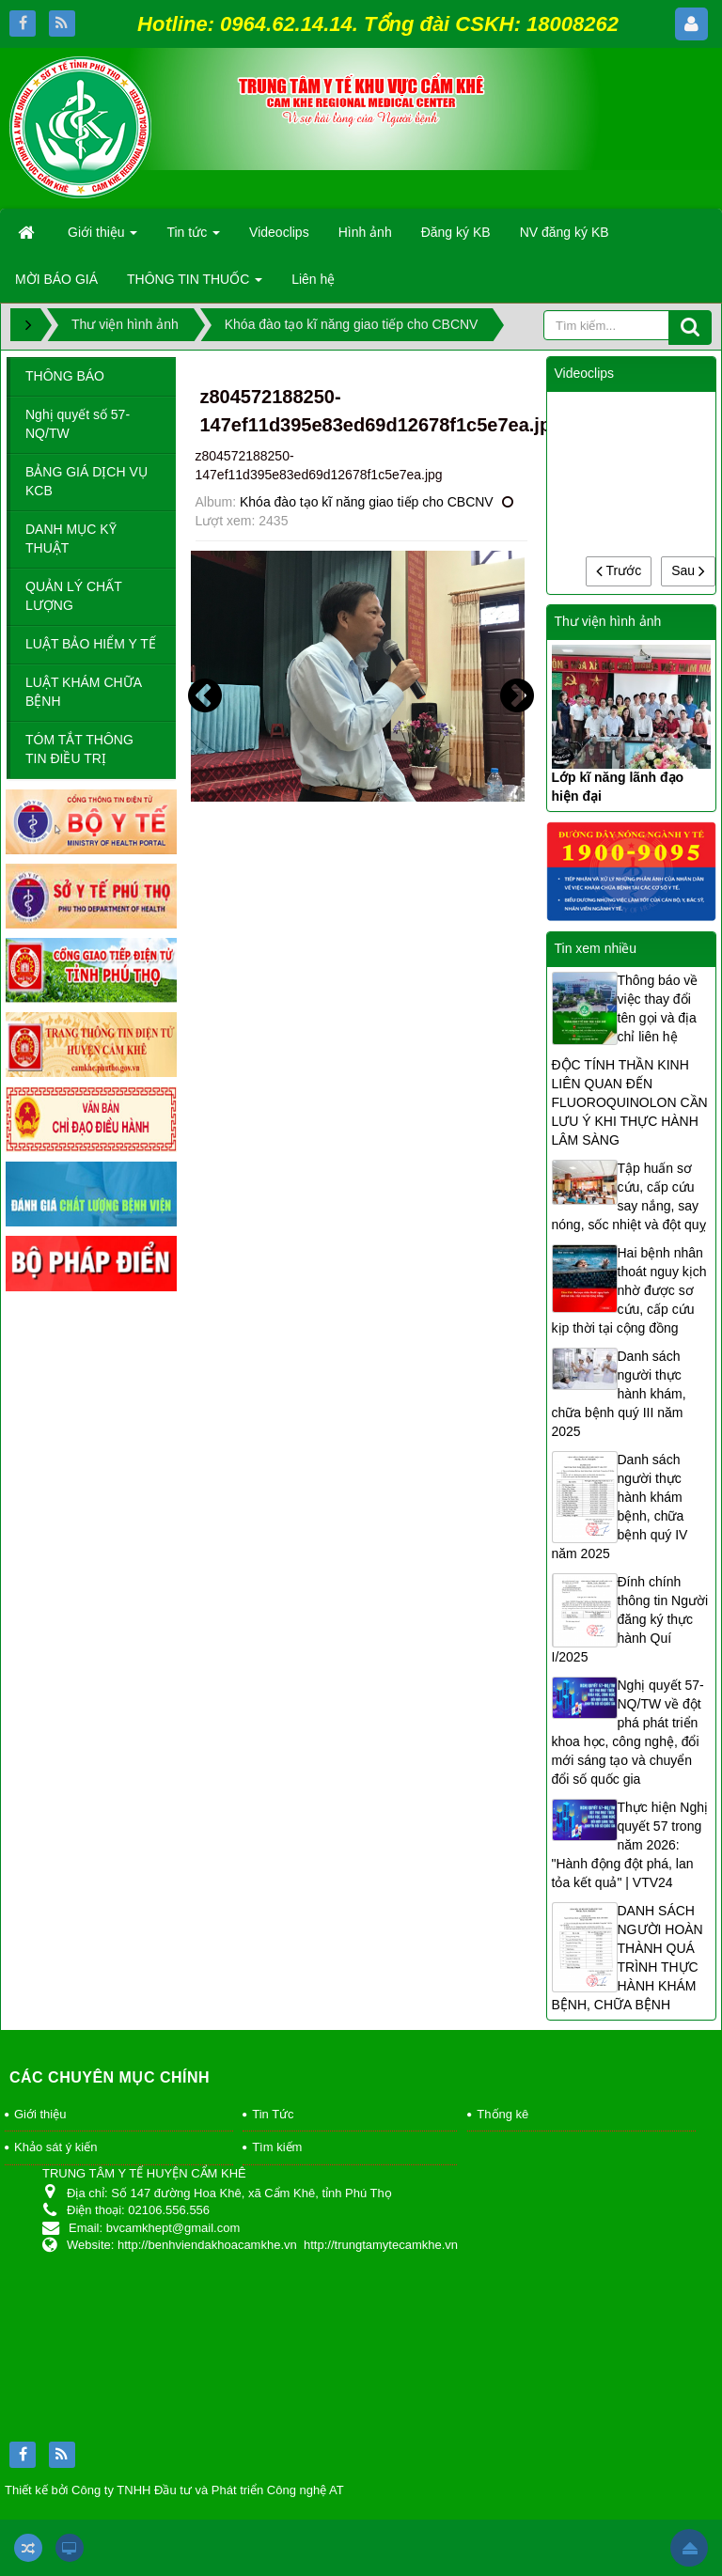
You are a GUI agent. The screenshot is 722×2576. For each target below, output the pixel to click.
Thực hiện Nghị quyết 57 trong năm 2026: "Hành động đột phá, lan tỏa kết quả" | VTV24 (630, 1845)
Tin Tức (272, 2114)
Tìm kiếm (277, 2147)
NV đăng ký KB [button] (564, 232)
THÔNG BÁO (64, 375)
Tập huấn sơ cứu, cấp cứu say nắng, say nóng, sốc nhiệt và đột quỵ (629, 1196)
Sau (688, 570)
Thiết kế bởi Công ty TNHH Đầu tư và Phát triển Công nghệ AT (174, 2490)
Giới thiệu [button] (102, 238)
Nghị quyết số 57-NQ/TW (77, 424)
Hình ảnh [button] (365, 232)
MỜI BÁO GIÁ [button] (56, 279)
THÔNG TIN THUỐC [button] (194, 285)
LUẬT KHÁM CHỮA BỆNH (83, 692)
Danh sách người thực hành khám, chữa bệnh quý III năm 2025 (619, 1394)
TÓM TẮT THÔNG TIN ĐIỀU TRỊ (79, 749)
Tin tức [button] (193, 238)
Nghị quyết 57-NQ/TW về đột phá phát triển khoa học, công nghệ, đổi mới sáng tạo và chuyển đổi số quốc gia (628, 1732)
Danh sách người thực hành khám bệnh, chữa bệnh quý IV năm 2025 (620, 1506)
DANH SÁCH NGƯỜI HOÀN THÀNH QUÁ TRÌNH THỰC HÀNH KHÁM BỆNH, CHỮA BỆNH (627, 1957)
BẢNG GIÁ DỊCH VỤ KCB (86, 481)
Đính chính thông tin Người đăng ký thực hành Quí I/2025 (630, 1619)
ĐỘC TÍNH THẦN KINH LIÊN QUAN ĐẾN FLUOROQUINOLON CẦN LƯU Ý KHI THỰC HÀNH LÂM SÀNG (630, 1102)
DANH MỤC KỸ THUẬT (71, 538)
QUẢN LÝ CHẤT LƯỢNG (73, 596)
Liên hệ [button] (313, 279)
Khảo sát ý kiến (55, 2147)
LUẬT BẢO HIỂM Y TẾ (90, 643)
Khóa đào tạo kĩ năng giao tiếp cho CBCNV (367, 501)
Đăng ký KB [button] (456, 232)
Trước (618, 570)
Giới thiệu (40, 2114)
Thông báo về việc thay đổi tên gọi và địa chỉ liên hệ (658, 1008)
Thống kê (502, 2114)
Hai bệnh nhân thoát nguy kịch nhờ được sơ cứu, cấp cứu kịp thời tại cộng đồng (629, 1290)
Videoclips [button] (279, 232)
